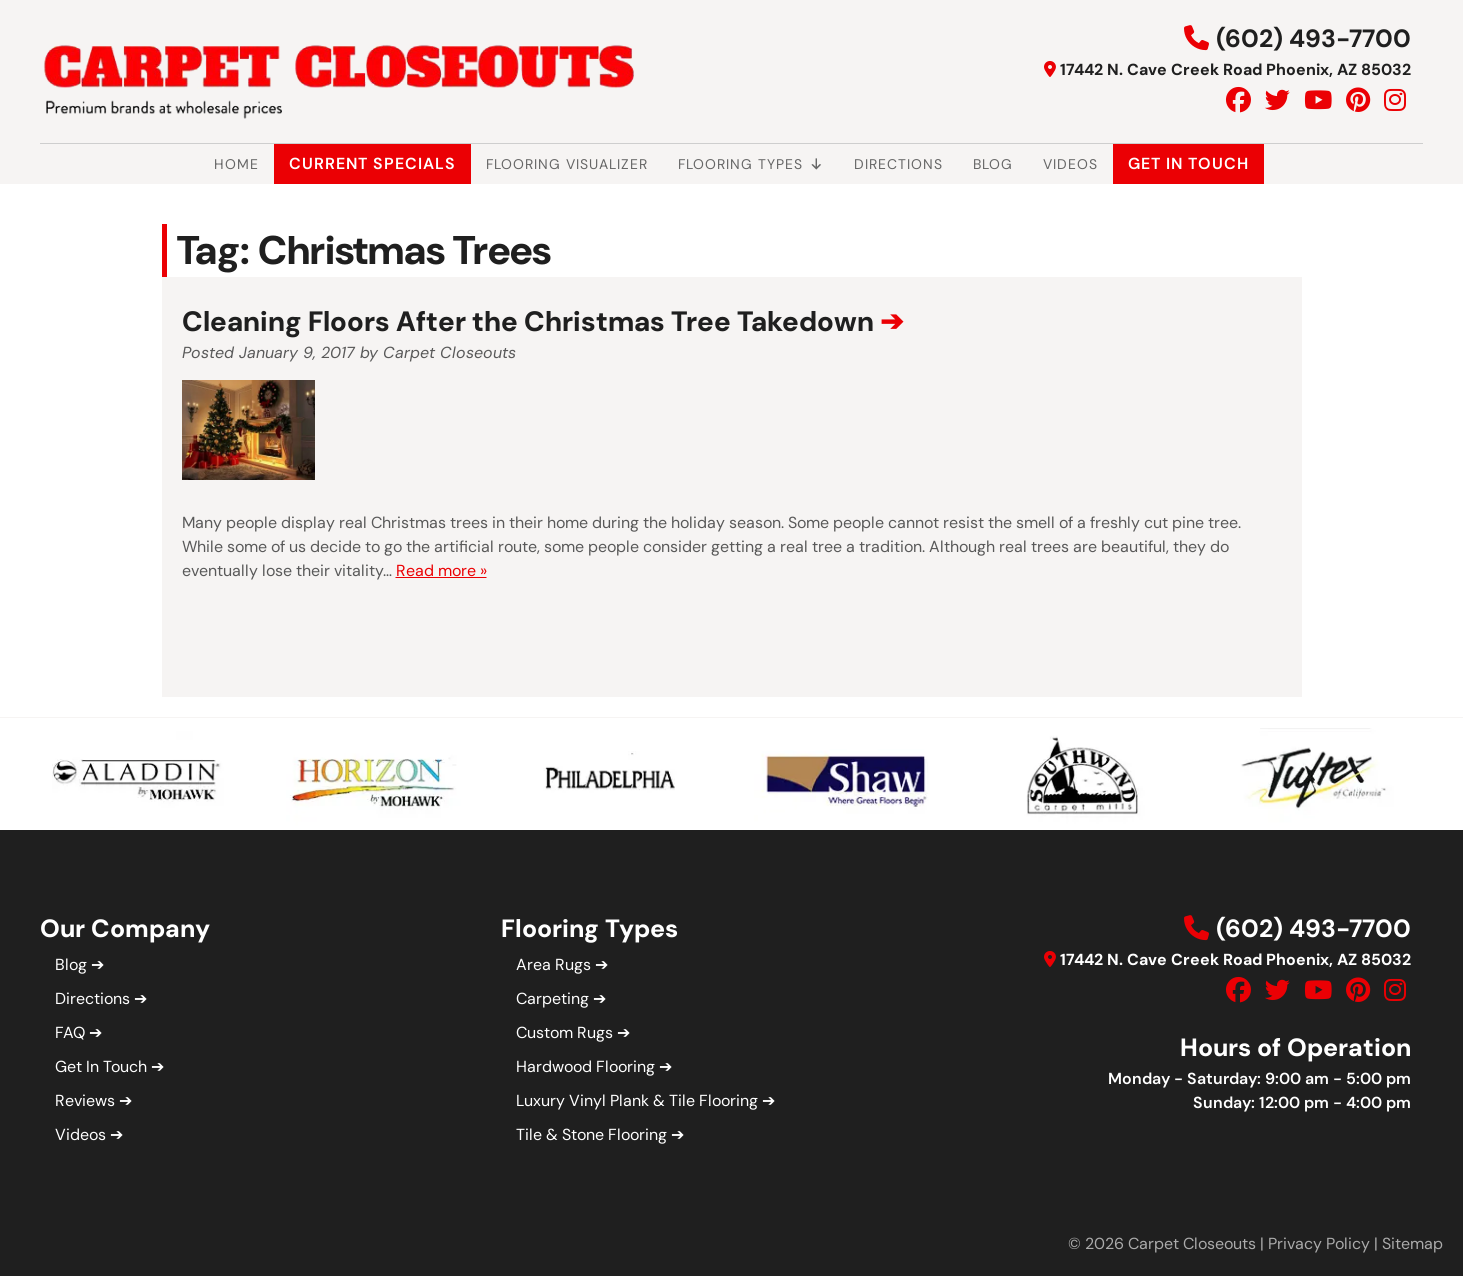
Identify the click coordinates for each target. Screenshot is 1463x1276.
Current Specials (372, 163)
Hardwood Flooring (585, 1066)
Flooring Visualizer (567, 164)
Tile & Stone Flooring (591, 1134)
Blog (993, 164)
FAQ (70, 1032)
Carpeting (552, 998)
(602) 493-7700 (1313, 38)
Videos (1070, 164)
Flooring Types (751, 164)
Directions (898, 164)
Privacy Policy (1319, 1243)
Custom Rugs (564, 1032)
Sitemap (1412, 1243)
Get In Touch (1188, 163)
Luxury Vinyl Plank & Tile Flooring (637, 1100)
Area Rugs (553, 964)
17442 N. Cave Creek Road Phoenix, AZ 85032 (1235, 69)
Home (236, 164)
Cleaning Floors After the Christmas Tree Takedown (528, 321)
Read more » (441, 570)
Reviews (85, 1100)
